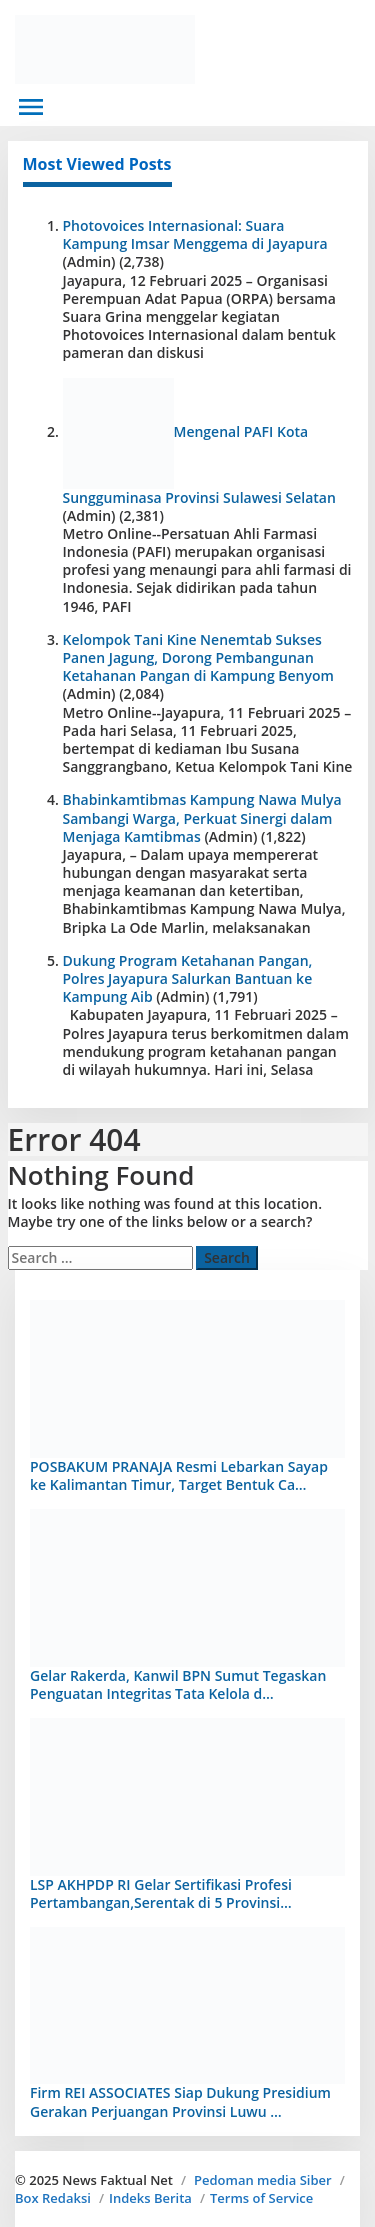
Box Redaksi (53, 2198)
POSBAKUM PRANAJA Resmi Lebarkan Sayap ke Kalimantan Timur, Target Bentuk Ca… (179, 1475)
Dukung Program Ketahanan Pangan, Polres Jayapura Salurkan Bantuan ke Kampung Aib (188, 978)
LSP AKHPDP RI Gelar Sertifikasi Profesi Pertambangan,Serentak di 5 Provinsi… (161, 1893)
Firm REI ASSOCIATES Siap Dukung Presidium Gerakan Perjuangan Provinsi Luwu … (180, 2101)
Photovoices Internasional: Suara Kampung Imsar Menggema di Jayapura (195, 234)
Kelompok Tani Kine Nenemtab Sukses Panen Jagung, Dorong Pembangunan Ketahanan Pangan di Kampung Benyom (198, 657)
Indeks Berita (150, 2198)
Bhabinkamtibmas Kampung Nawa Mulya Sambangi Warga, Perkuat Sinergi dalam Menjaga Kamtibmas (202, 817)
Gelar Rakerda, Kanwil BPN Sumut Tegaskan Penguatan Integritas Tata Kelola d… (178, 1684)
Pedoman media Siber (263, 2180)
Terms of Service (261, 2198)
